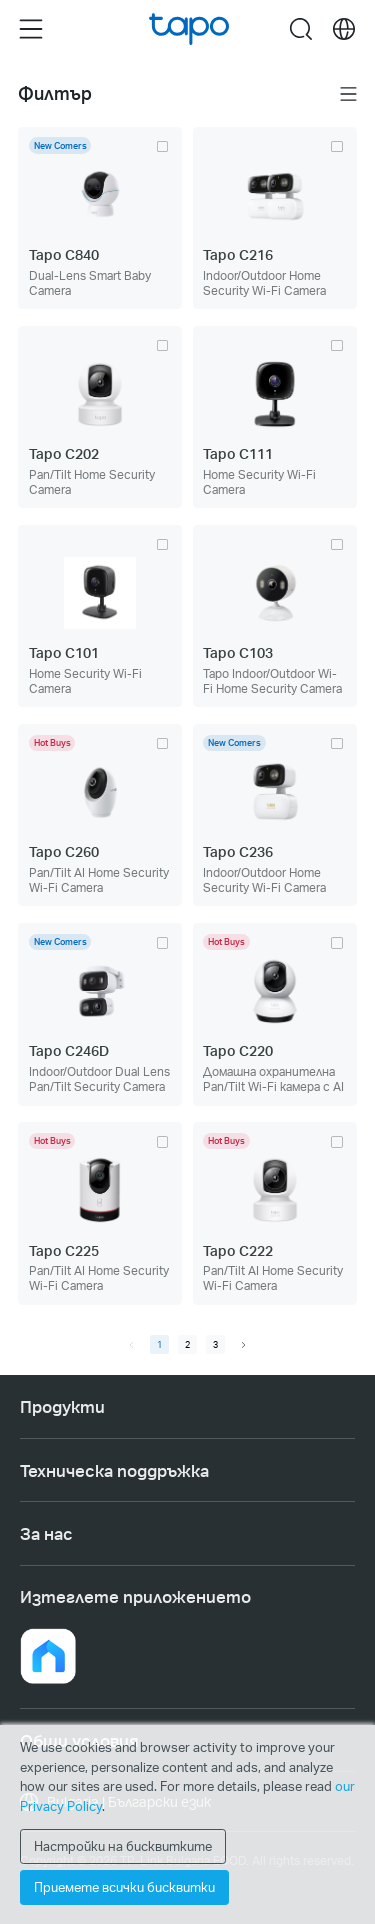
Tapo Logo (189, 29)
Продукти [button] (62, 1406)
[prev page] (131, 1344)
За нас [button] (46, 1533)
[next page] (243, 1344)
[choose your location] (344, 29)
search (301, 28)
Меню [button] (348, 94)
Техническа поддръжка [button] (114, 1470)
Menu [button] (31, 28)
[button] (48, 1656)
